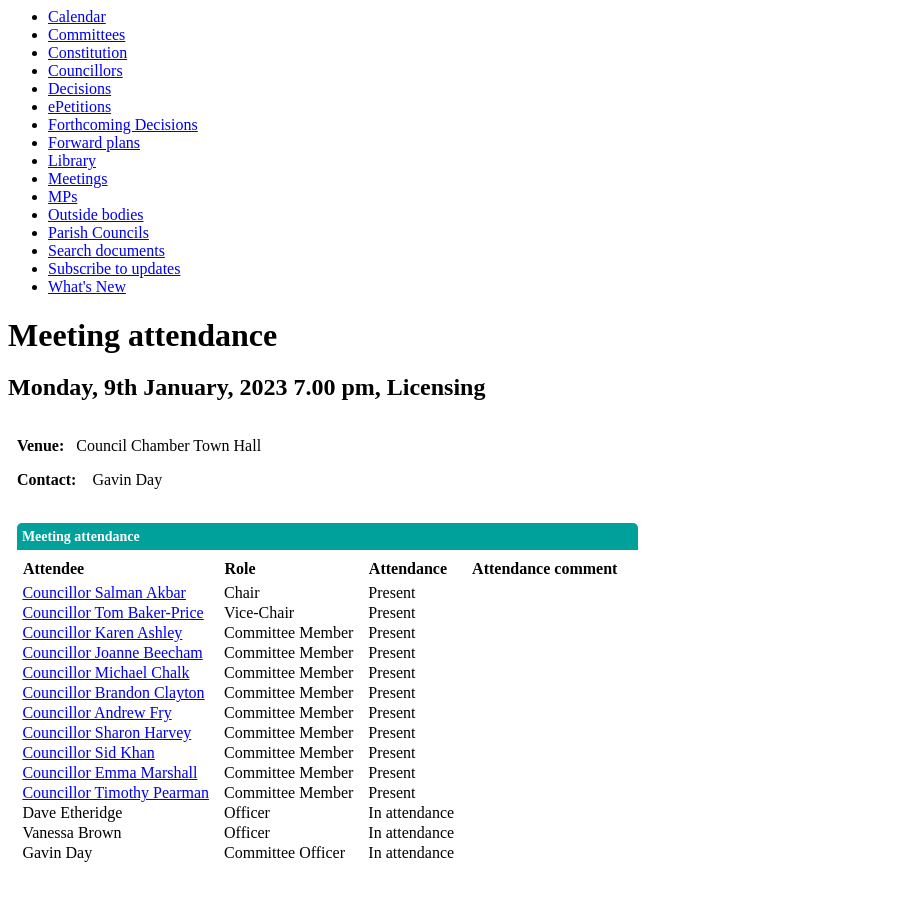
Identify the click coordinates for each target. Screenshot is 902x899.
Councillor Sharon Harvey (106, 732)
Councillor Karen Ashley (102, 632)
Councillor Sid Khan (88, 752)
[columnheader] (118, 569)
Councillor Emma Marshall (109, 772)
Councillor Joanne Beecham (112, 652)
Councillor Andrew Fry (96, 712)
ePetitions (79, 106)
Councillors (85, 70)
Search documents (106, 250)
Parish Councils (98, 232)
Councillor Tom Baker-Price (112, 612)
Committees (86, 34)
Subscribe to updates (114, 268)
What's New (87, 286)
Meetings (78, 178)
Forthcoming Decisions (123, 124)
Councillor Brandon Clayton (113, 692)
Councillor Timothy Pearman (115, 792)
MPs (62, 196)
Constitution (87, 52)
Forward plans (94, 142)
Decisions (79, 88)
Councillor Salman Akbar (104, 592)
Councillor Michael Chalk (105, 672)
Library (72, 160)
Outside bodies (96, 214)
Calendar (77, 16)
